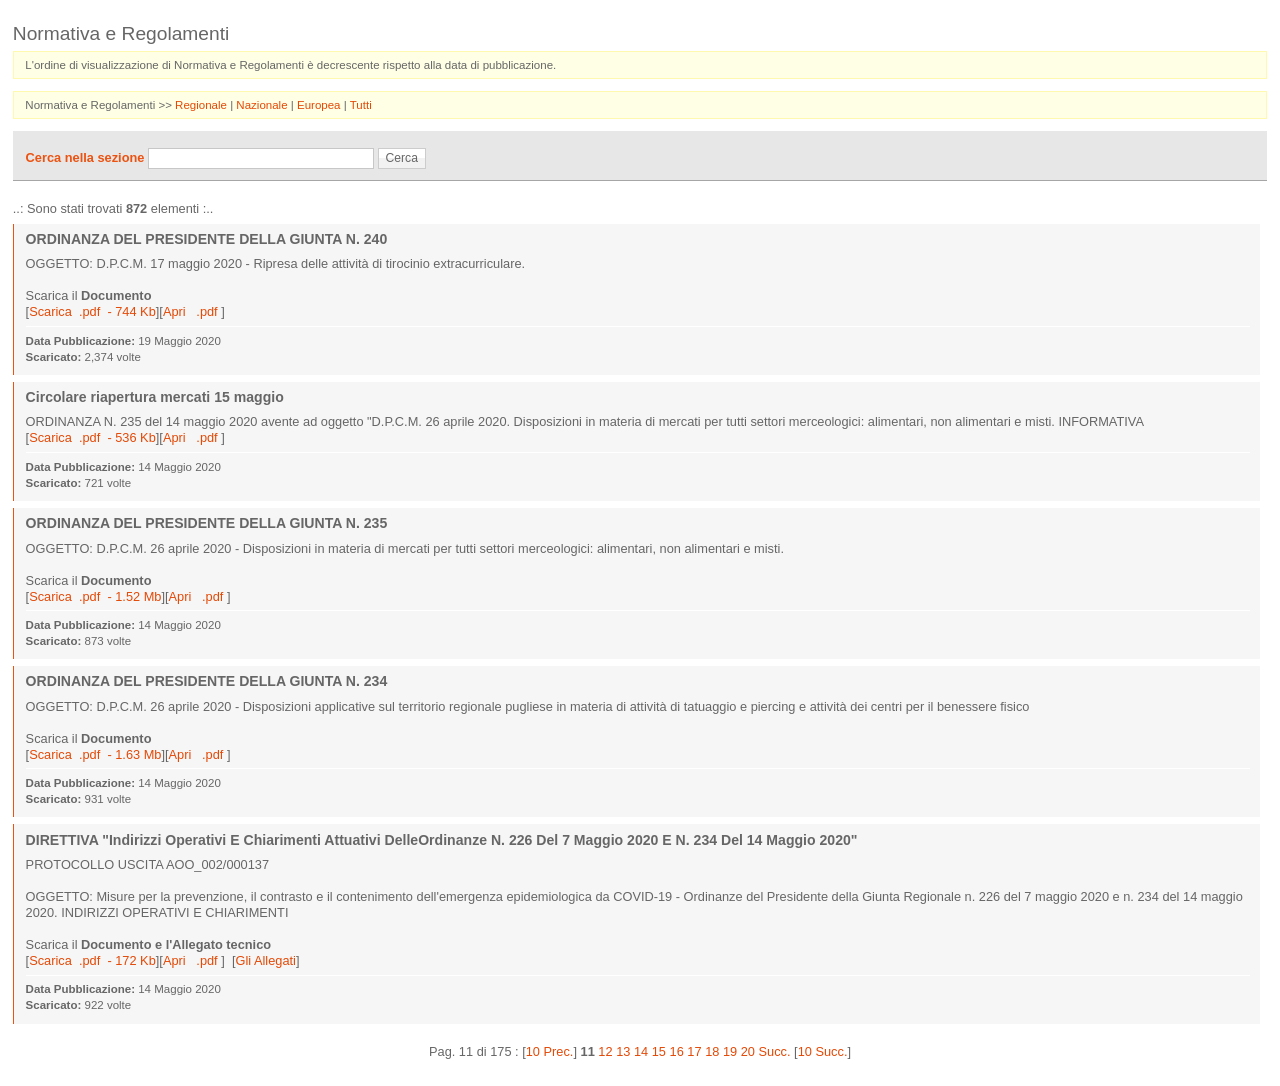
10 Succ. (823, 1051)
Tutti (361, 105)
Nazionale (263, 105)
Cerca (402, 158)
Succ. (775, 1051)
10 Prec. (550, 1051)
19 (730, 1051)
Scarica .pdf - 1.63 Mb (95, 754)
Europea (320, 105)
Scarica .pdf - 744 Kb (92, 311)
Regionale (202, 105)
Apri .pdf (192, 311)
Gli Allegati (265, 960)
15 (659, 1051)
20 (748, 1051)
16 (677, 1051)
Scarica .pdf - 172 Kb (92, 960)
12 (605, 1051)
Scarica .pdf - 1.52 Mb (95, 596)
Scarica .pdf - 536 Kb (92, 437)
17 (694, 1051)
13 (623, 1051)
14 (641, 1051)
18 (712, 1051)
